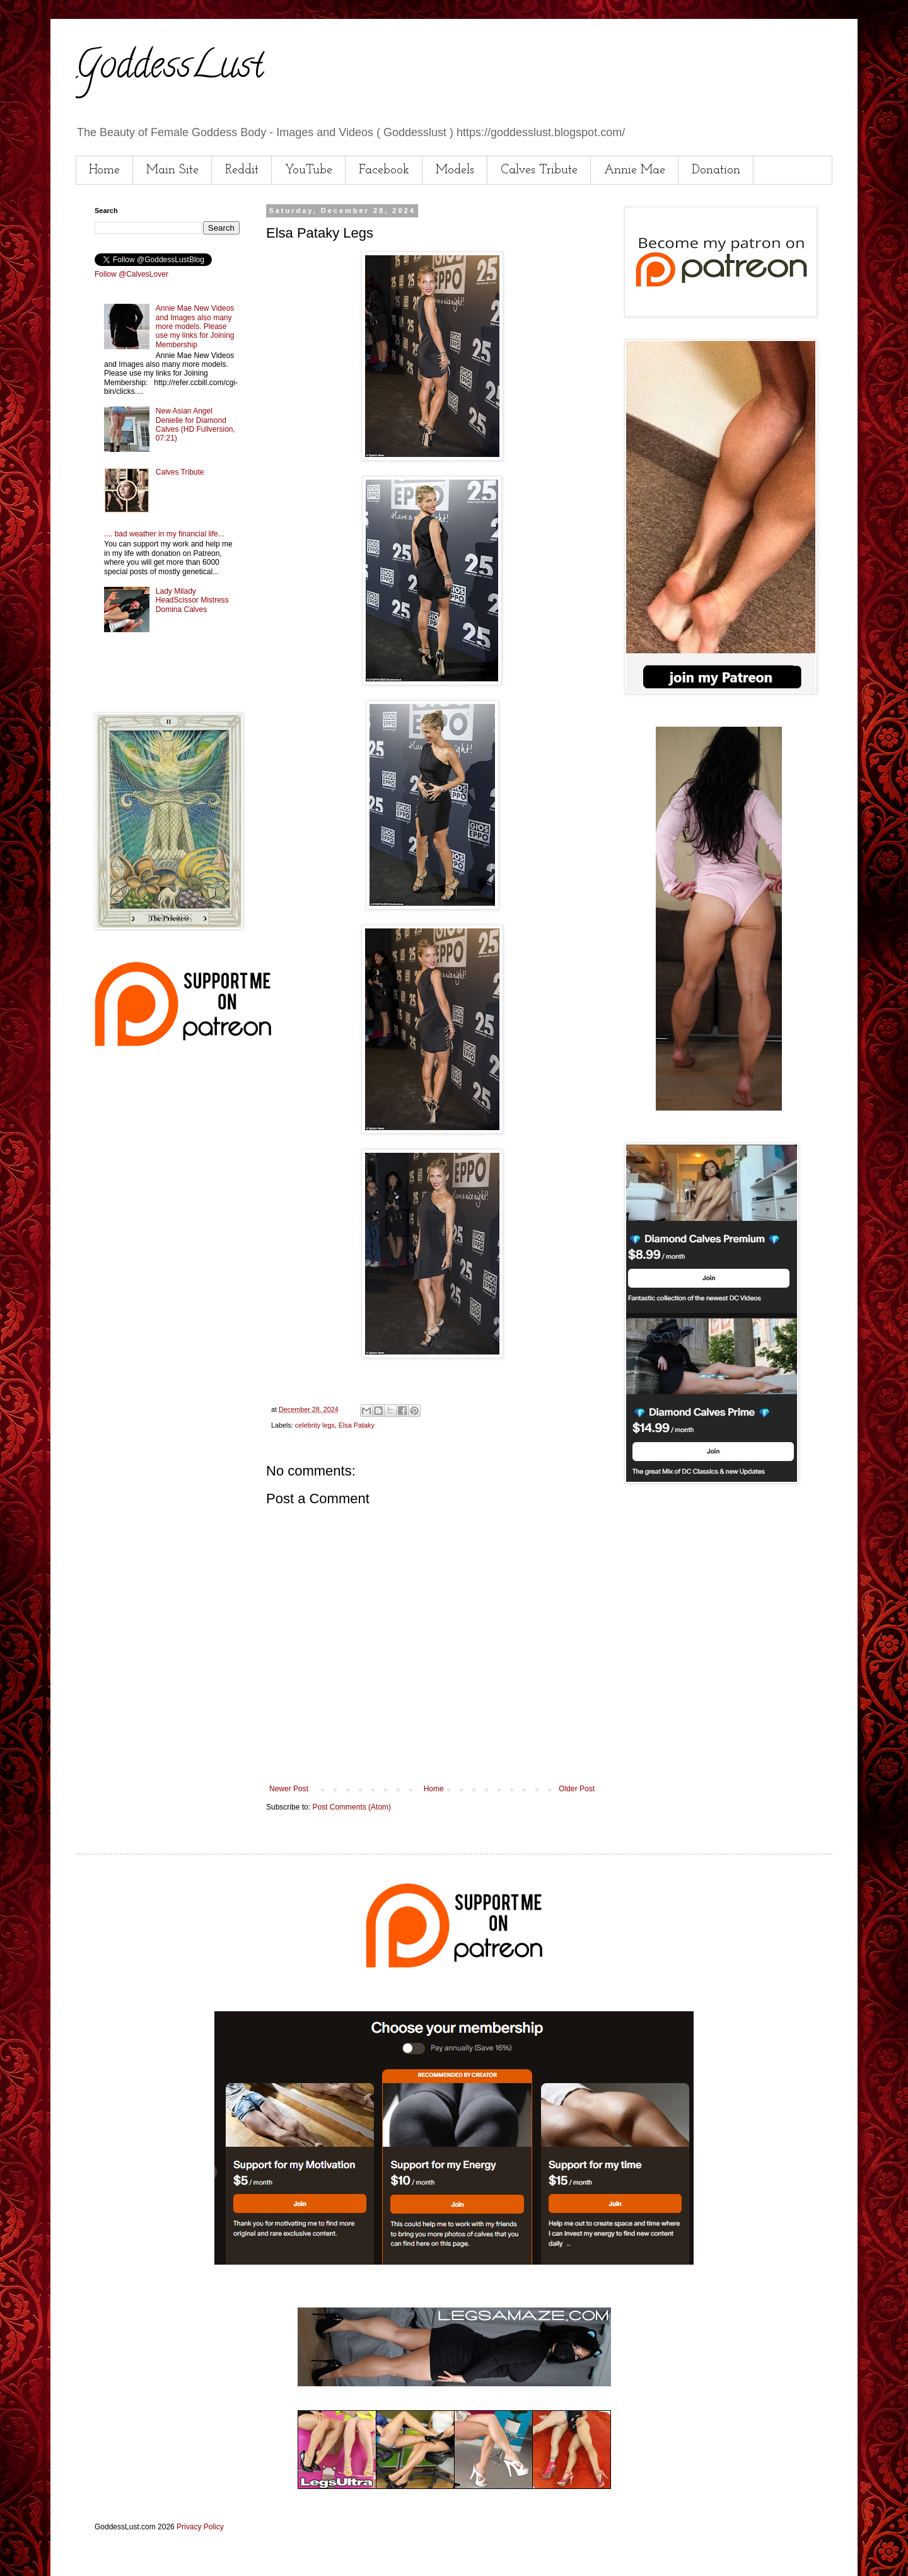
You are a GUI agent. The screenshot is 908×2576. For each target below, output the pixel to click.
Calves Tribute (539, 170)
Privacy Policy (200, 2526)
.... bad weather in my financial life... (164, 533)
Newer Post (288, 1788)
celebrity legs (315, 1425)
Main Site (172, 170)
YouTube (308, 170)
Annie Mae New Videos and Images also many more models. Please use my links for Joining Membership (195, 326)
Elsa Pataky (357, 1425)
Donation (716, 170)
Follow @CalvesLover (131, 274)
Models (455, 170)
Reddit (242, 170)
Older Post (577, 1788)
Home (104, 170)
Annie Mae (634, 170)
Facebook (384, 170)
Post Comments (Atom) (351, 1807)
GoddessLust (170, 68)
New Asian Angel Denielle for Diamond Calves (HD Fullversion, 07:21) (195, 424)
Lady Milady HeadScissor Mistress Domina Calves (192, 600)
